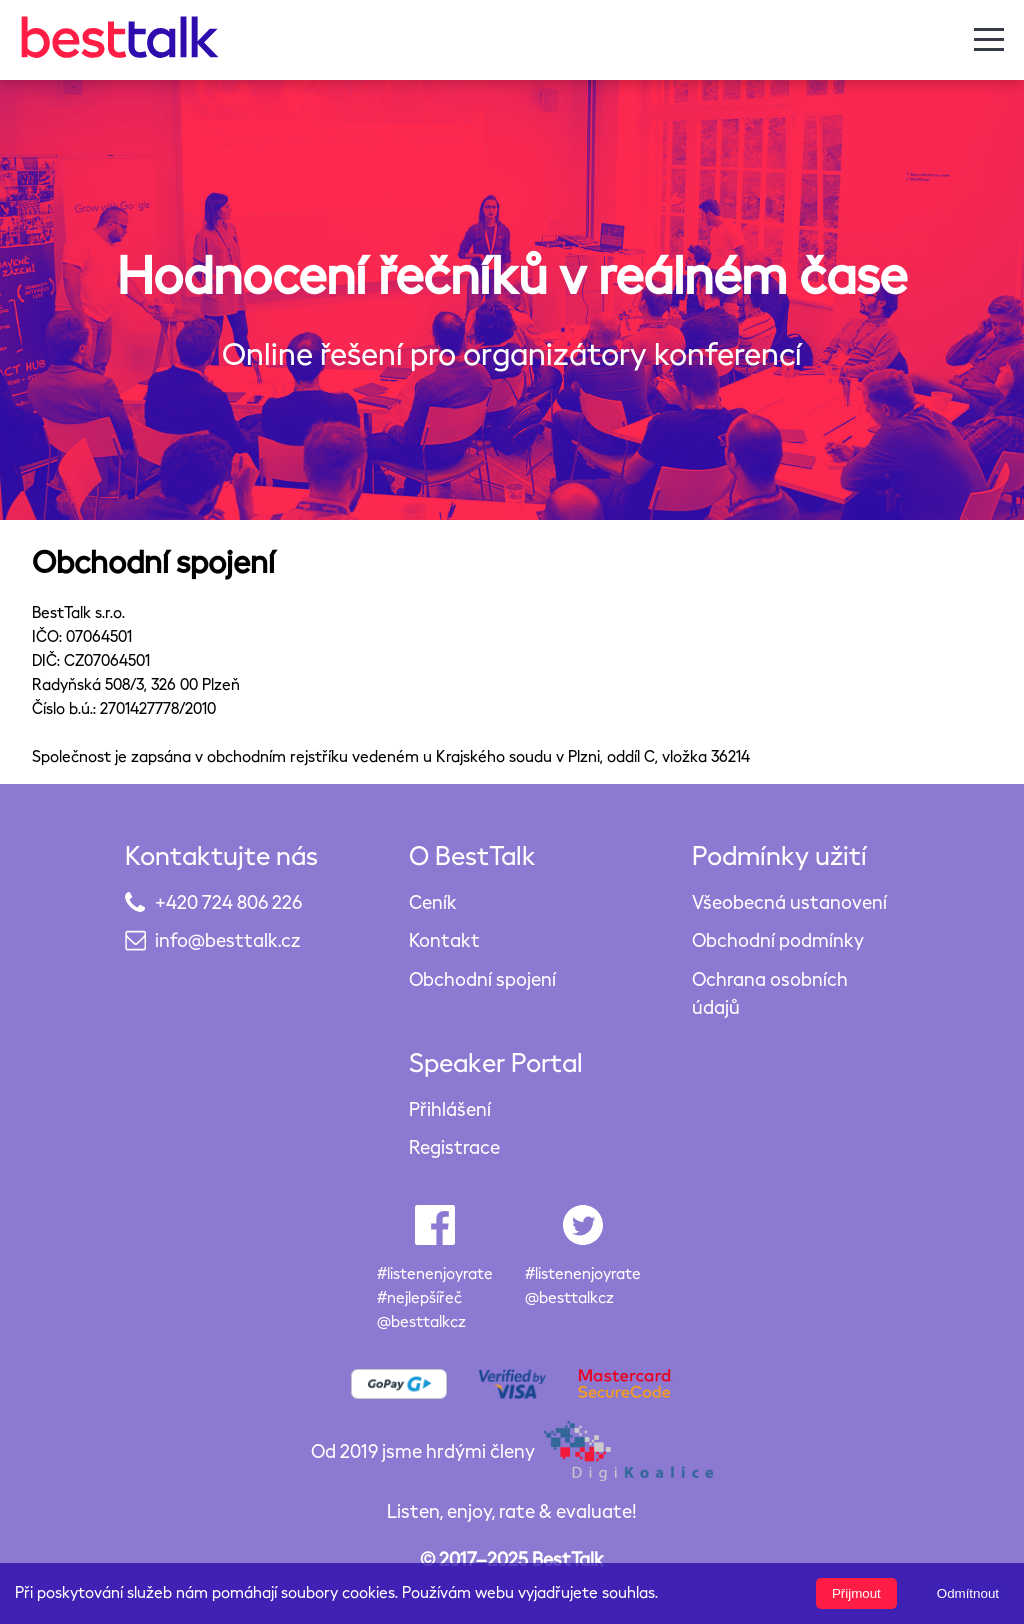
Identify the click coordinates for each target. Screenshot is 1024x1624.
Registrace (454, 1146)
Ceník (433, 901)
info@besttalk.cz (227, 939)
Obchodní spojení (482, 978)
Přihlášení (450, 1108)
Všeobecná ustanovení (789, 901)
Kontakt (444, 939)
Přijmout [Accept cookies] (856, 1593)
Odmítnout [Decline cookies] (968, 1593)
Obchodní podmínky (778, 939)
